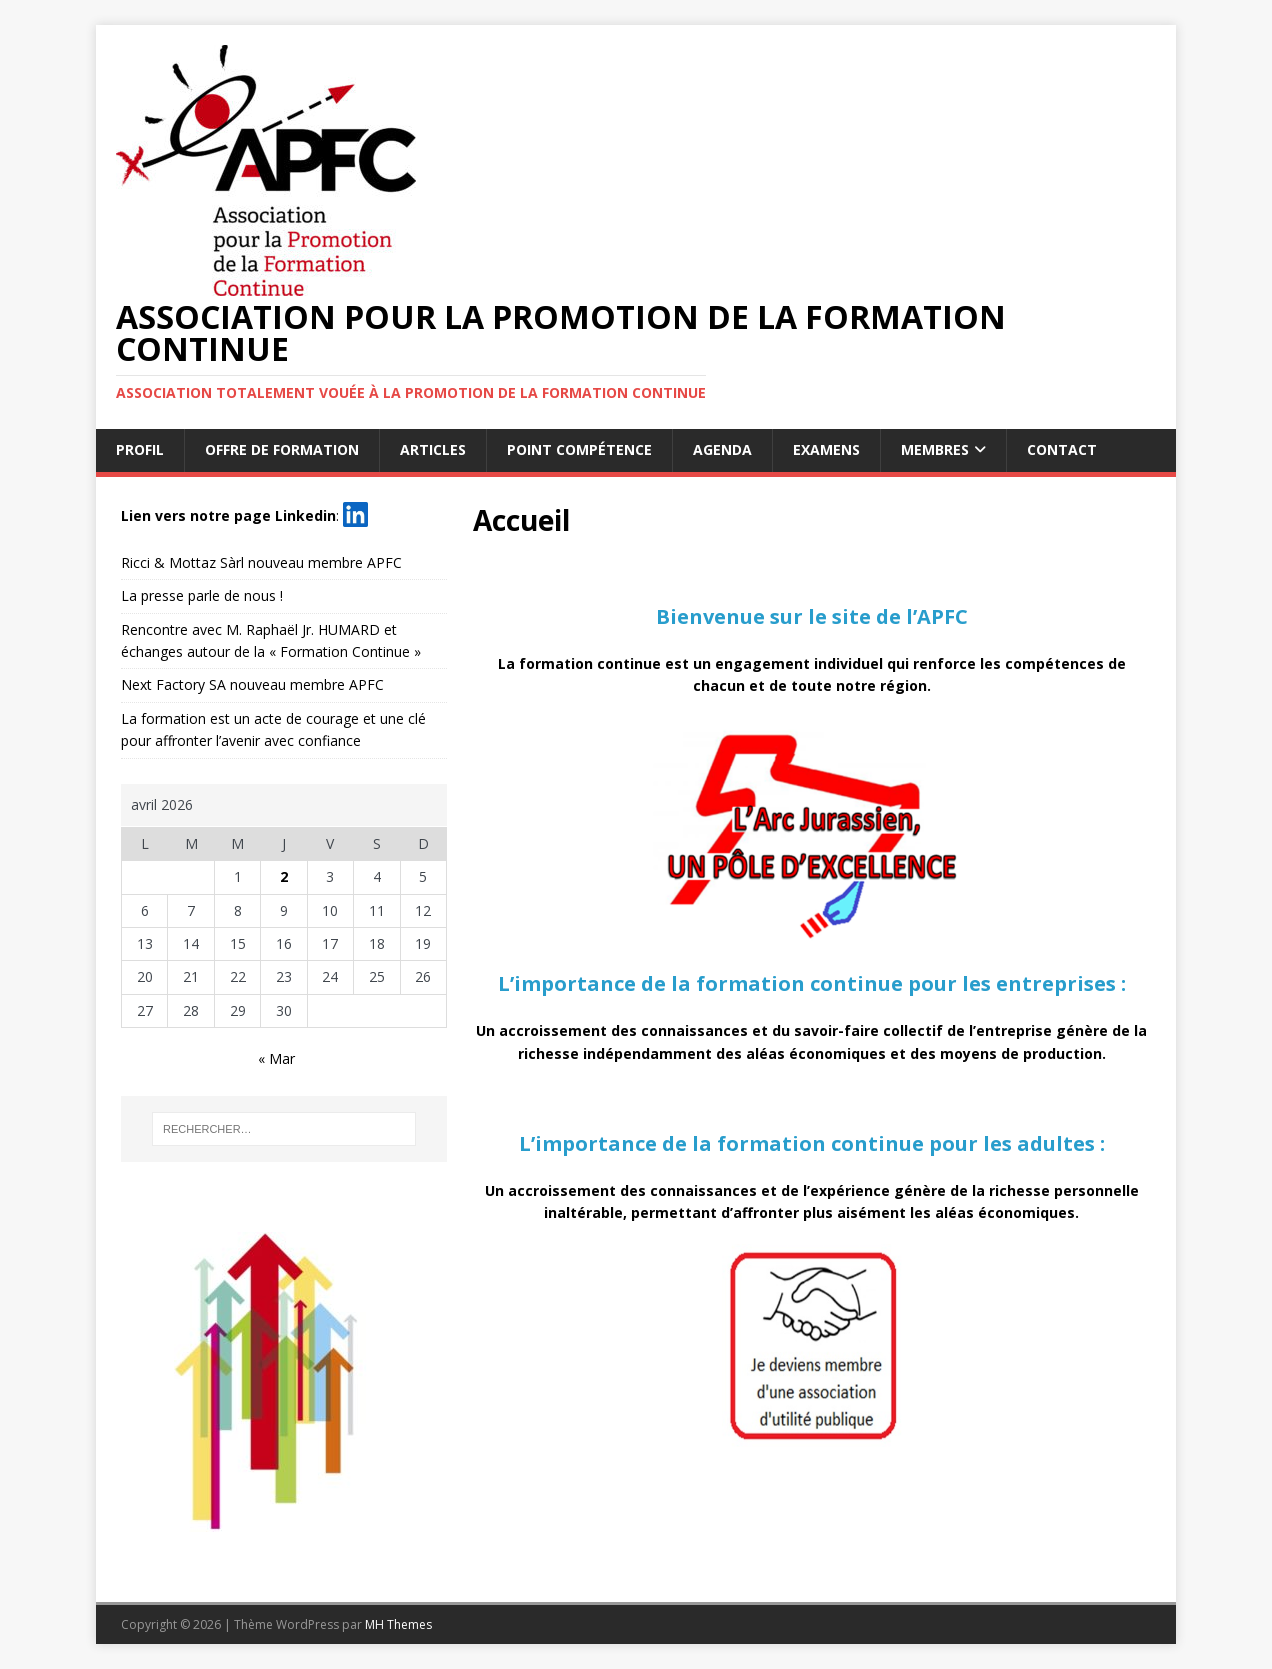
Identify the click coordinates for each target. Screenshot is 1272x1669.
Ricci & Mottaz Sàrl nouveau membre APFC (261, 562)
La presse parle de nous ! (202, 595)
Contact (1062, 449)
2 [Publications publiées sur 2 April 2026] (284, 876)
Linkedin (305, 514)
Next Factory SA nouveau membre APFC (252, 684)
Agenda (722, 449)
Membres (935, 449)
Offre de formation (282, 449)
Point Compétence (579, 449)
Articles (433, 449)
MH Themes (398, 1624)
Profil (140, 449)
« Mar (276, 1058)
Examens (826, 449)
